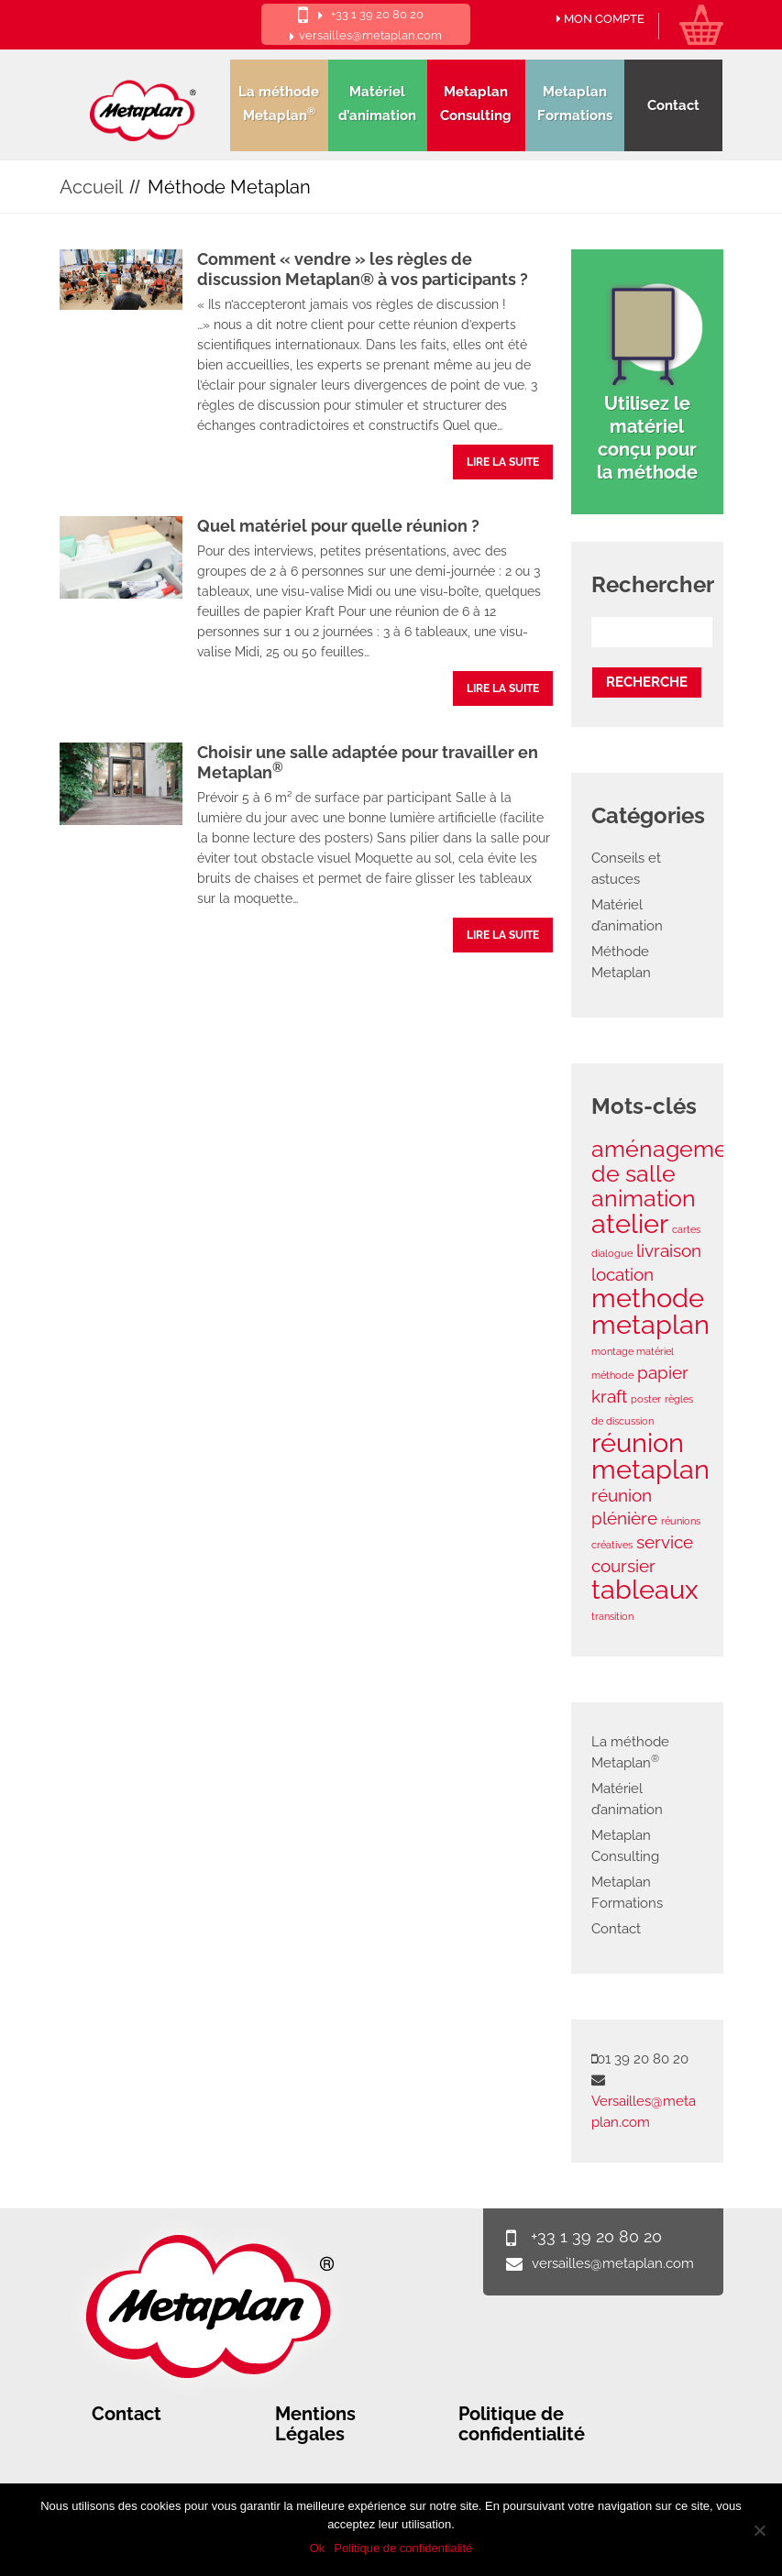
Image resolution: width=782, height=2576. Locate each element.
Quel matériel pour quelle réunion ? (338, 525)
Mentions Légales (315, 2424)
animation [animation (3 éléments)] (643, 1198)
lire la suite (503, 462)
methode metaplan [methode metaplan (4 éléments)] (650, 1311)
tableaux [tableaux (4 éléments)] (645, 1589)
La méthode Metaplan (278, 103)
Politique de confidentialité (521, 2424)
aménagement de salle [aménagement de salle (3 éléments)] (670, 1161)
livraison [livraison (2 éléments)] (668, 1250)
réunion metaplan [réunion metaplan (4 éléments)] (650, 1455)
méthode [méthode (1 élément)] (612, 1375)
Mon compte (600, 19)
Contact (673, 105)
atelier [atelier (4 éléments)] (629, 1223)
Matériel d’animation (377, 103)
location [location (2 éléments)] (622, 1274)
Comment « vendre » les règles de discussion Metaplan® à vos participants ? (362, 269)
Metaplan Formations (574, 103)
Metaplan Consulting (476, 103)
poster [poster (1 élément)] (646, 1398)
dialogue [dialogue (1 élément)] (612, 1253)
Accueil (91, 187)
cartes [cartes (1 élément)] (686, 1229)
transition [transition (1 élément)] (612, 1616)
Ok (317, 2548)
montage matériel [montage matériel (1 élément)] (632, 1351)
